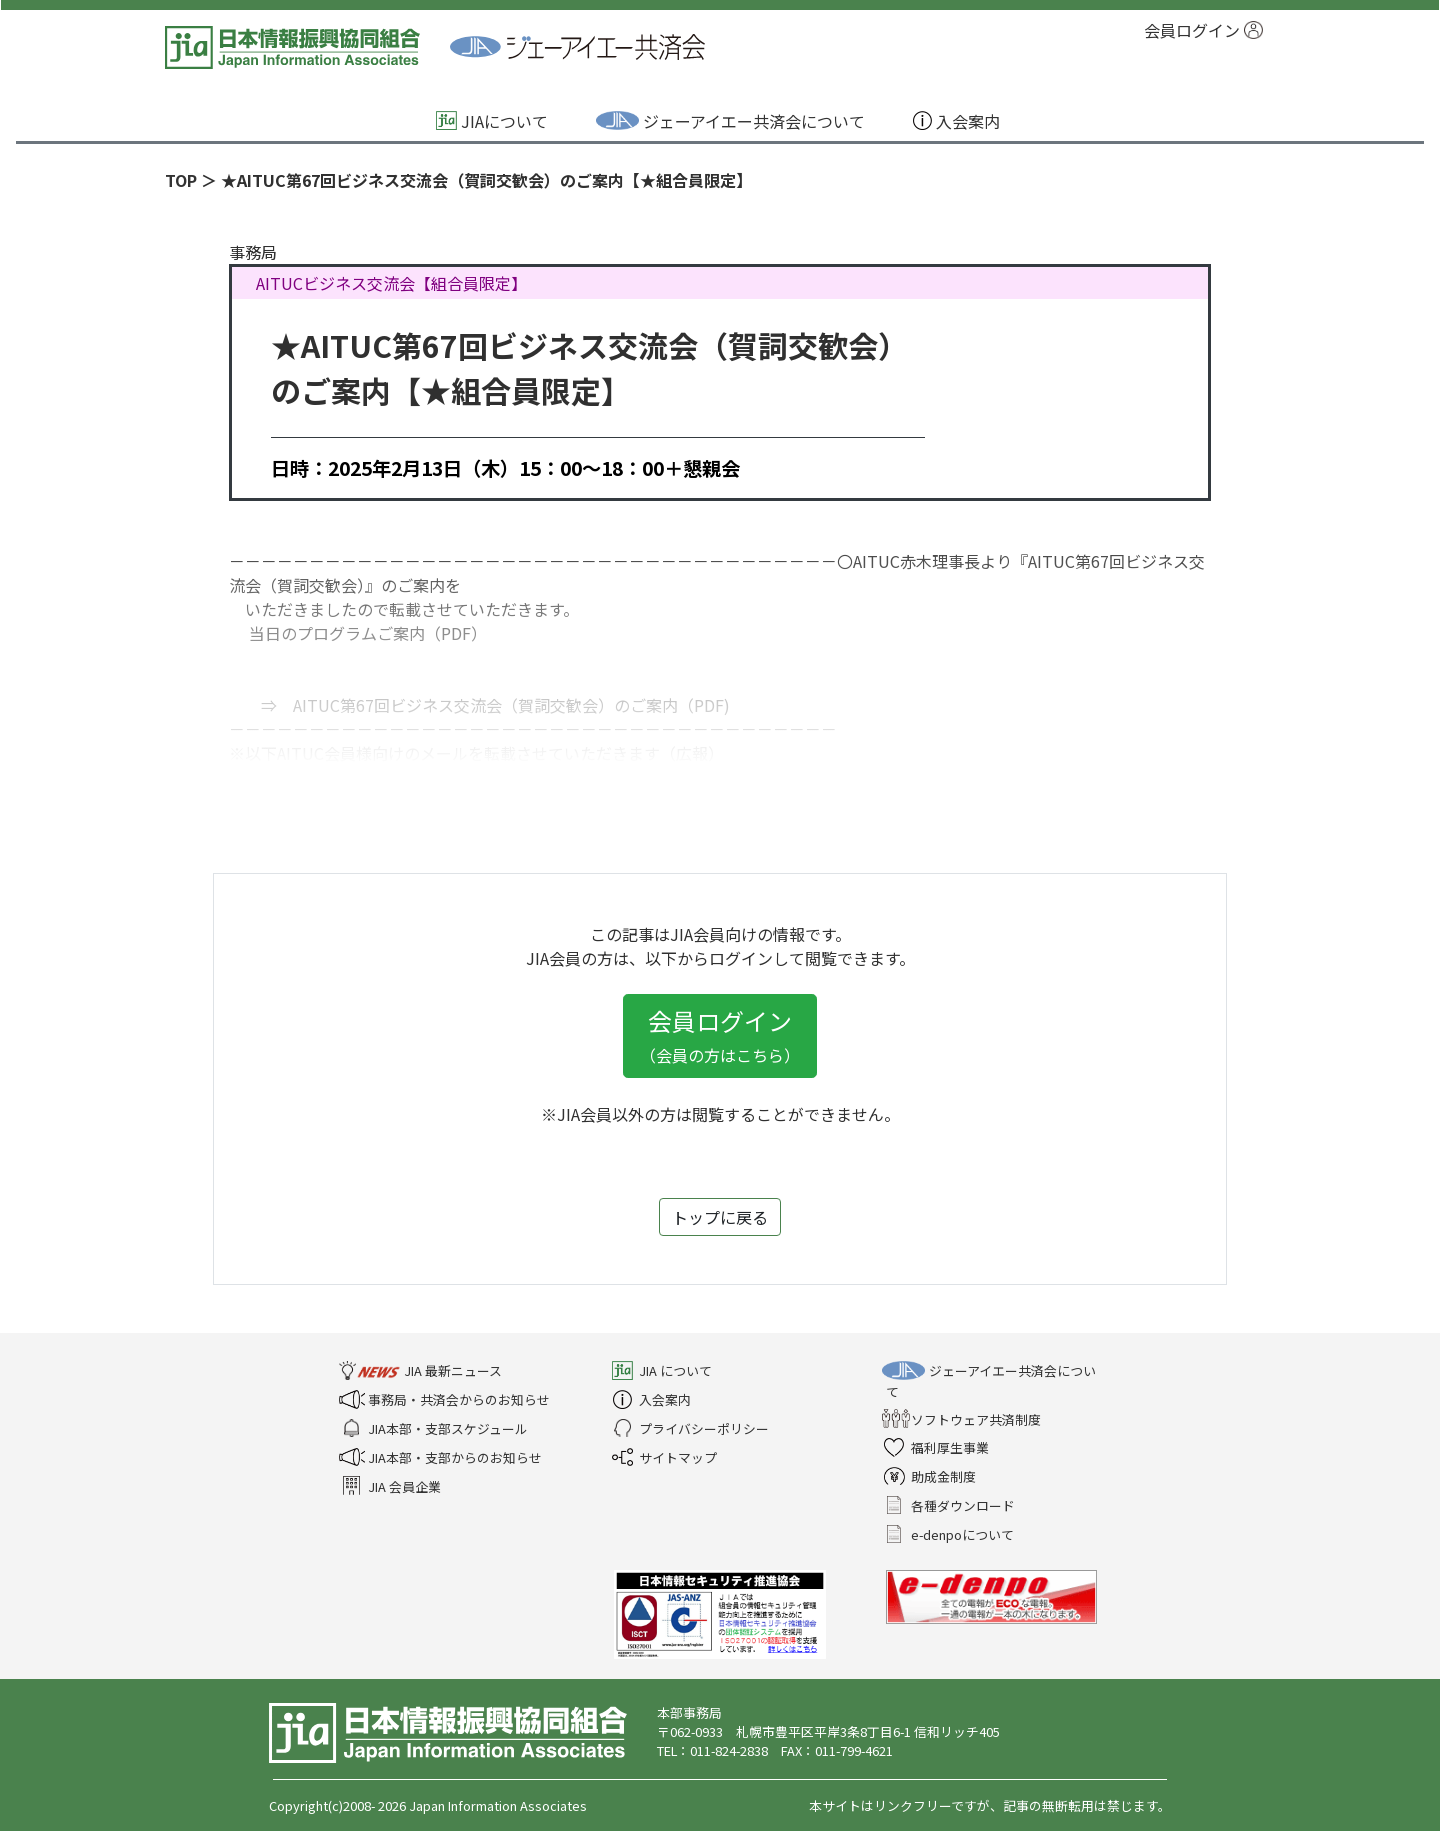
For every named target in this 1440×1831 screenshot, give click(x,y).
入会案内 (958, 121)
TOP (181, 180)
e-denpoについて (950, 1534)
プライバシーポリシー (691, 1428)
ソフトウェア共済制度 (963, 1419)
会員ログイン (1203, 30)
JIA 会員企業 (392, 1486)
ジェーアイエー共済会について (732, 121)
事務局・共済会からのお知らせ (446, 1399)
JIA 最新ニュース (422, 1370)
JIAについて (494, 121)
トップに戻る (720, 1217)
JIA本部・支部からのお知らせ (442, 1457)
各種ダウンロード (950, 1505)
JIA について (663, 1370)
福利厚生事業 (937, 1447)
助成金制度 (931, 1476)
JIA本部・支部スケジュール (435, 1428)
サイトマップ (665, 1457)
